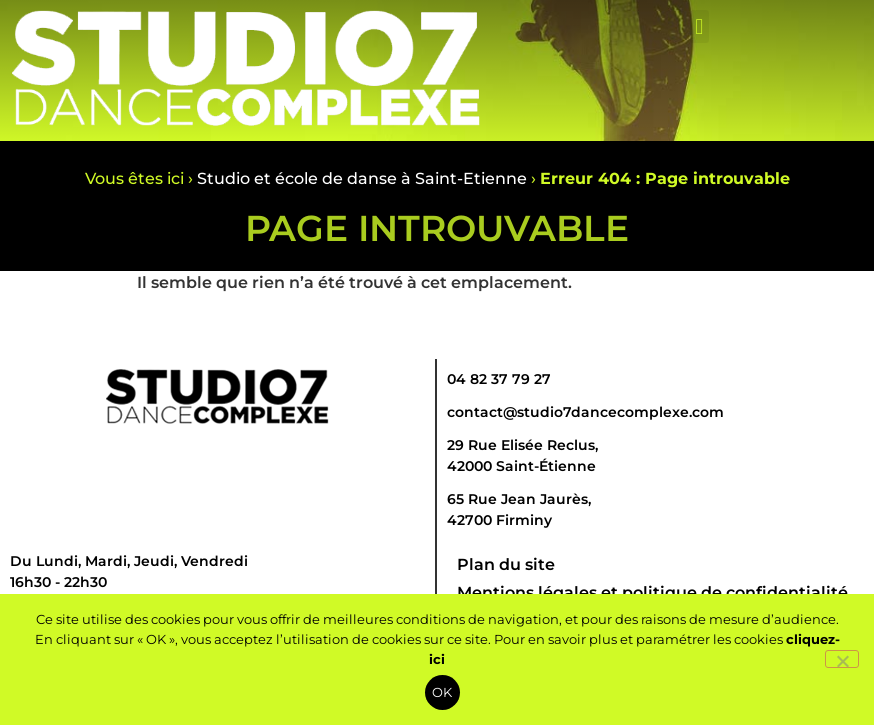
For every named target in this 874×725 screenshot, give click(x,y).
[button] (699, 26)
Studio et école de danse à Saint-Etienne (362, 178)
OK (442, 692)
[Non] (842, 659)
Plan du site (506, 564)
